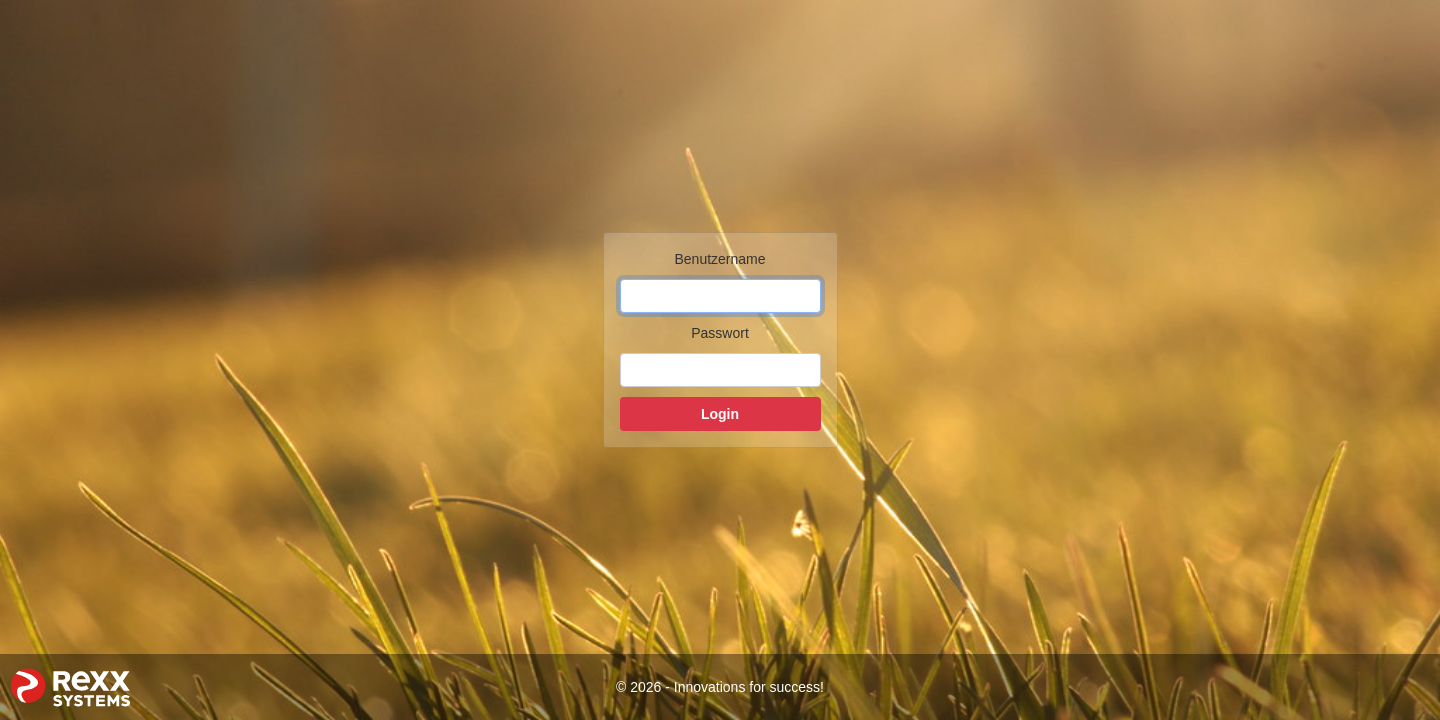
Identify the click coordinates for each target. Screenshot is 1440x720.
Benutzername (719, 259)
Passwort (720, 333)
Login (720, 414)
